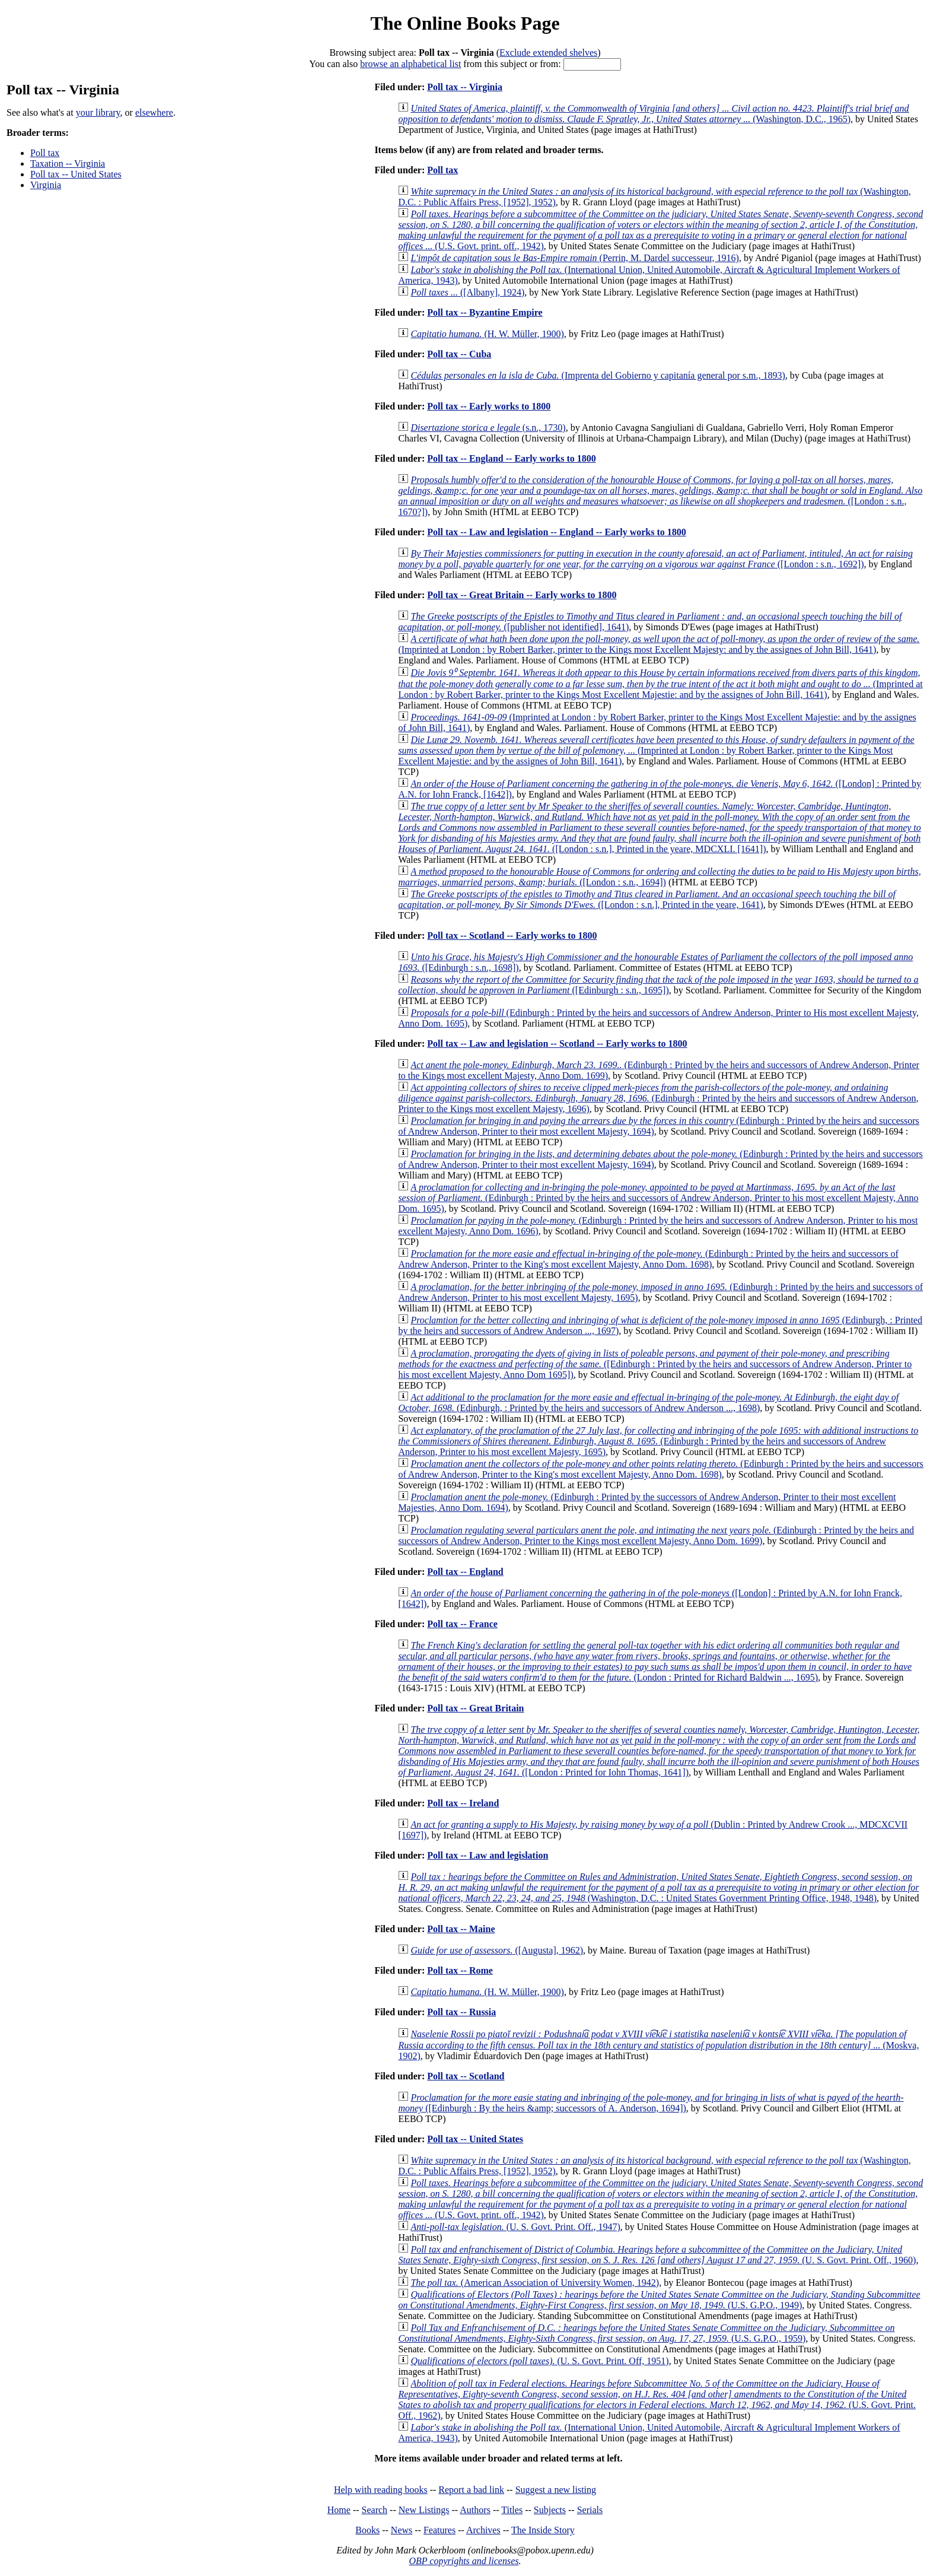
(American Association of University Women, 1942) (534, 2283)
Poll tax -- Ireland (463, 1803)
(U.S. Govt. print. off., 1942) (660, 230)
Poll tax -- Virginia (464, 87)
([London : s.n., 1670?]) (660, 496)
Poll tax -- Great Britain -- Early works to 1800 (521, 595)
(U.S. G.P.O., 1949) (659, 2299)
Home (339, 2510)
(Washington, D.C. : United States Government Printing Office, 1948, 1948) (658, 1887)
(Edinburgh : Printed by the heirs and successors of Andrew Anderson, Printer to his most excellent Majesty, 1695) (658, 1441)
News (401, 2530)
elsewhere (154, 112)
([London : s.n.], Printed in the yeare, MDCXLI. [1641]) (659, 827)
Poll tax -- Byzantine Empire (484, 312)
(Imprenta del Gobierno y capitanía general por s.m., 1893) (597, 375)
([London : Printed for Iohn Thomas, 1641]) (658, 1750)
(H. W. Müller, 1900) (486, 334)
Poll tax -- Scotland (465, 2076)
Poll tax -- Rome (460, 1970)
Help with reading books (381, 2490)
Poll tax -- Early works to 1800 (488, 406)
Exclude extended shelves (548, 52)
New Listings (424, 2510)
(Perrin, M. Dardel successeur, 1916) (574, 258)
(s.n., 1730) (487, 428)
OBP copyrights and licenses (463, 2561)
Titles (512, 2510)
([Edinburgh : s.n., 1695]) (658, 984)
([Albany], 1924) (467, 292)
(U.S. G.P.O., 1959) (646, 2333)
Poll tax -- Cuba (459, 354)
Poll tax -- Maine (461, 1929)
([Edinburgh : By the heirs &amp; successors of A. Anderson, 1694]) (650, 2102)
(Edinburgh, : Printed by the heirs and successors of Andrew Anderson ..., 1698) (648, 1402)
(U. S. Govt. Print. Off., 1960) (657, 2254)
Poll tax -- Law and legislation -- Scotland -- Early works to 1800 (557, 1043)
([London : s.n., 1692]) (655, 558)
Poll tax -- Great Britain (475, 1708)
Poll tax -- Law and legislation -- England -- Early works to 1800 (556, 532)
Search (375, 2510)
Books (367, 2530)
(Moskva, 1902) (658, 2045)
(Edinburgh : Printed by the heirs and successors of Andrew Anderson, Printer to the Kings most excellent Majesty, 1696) (658, 1098)
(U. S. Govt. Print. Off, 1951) (539, 2361)
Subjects (550, 2510)
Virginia (45, 185)
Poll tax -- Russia (461, 2012)
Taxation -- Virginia (67, 163)
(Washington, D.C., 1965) (653, 113)
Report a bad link (471, 2490)
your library (98, 112)
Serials (590, 2510)
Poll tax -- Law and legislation (487, 1855)
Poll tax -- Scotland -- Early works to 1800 (512, 935)
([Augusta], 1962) (496, 1950)
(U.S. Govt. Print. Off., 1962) (657, 2399)
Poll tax (44, 153)
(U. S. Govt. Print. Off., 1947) (515, 2227)
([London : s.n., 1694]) (659, 876)
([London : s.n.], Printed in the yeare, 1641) (647, 899)
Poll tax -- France (462, 1624)
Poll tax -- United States (76, 174)
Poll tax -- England (465, 1572)
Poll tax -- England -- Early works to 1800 (511, 458)
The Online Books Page (464, 23)
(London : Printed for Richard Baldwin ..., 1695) (655, 1661)
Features (439, 2530)
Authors (475, 2510)
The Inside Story (543, 2530)
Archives (483, 2530)
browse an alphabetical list (410, 64)
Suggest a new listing (555, 2490)
